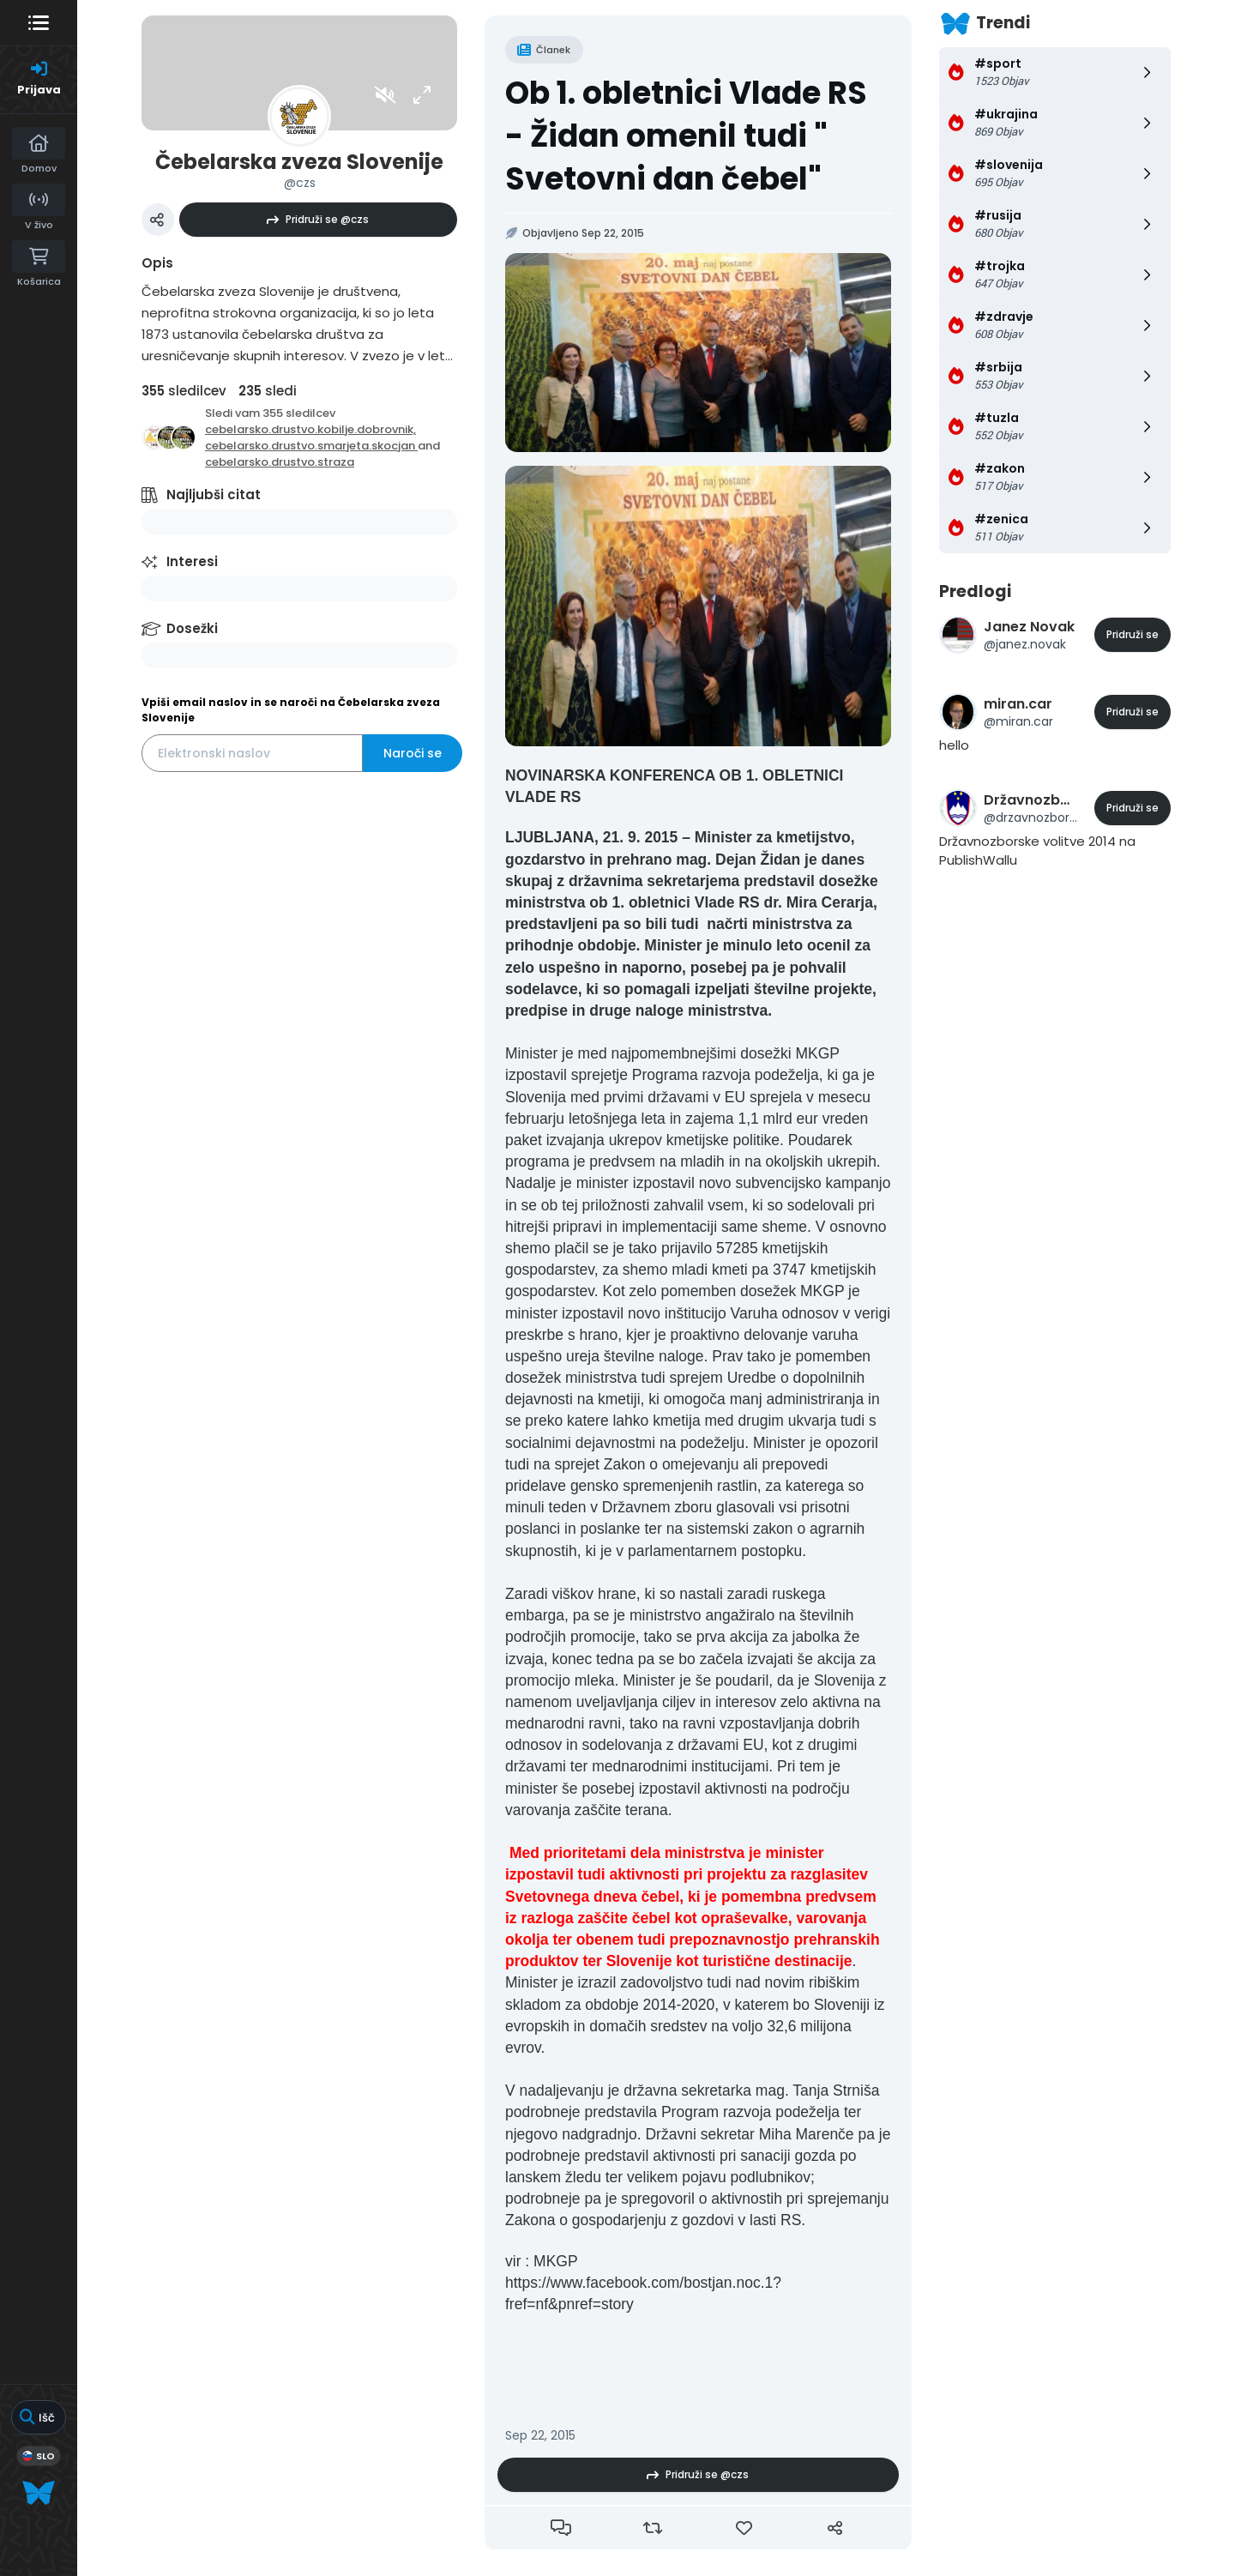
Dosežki (192, 628)
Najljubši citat (213, 495)
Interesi (192, 561)
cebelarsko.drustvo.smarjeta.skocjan (311, 445)
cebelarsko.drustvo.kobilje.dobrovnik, (310, 429)
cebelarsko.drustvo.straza (279, 462)
